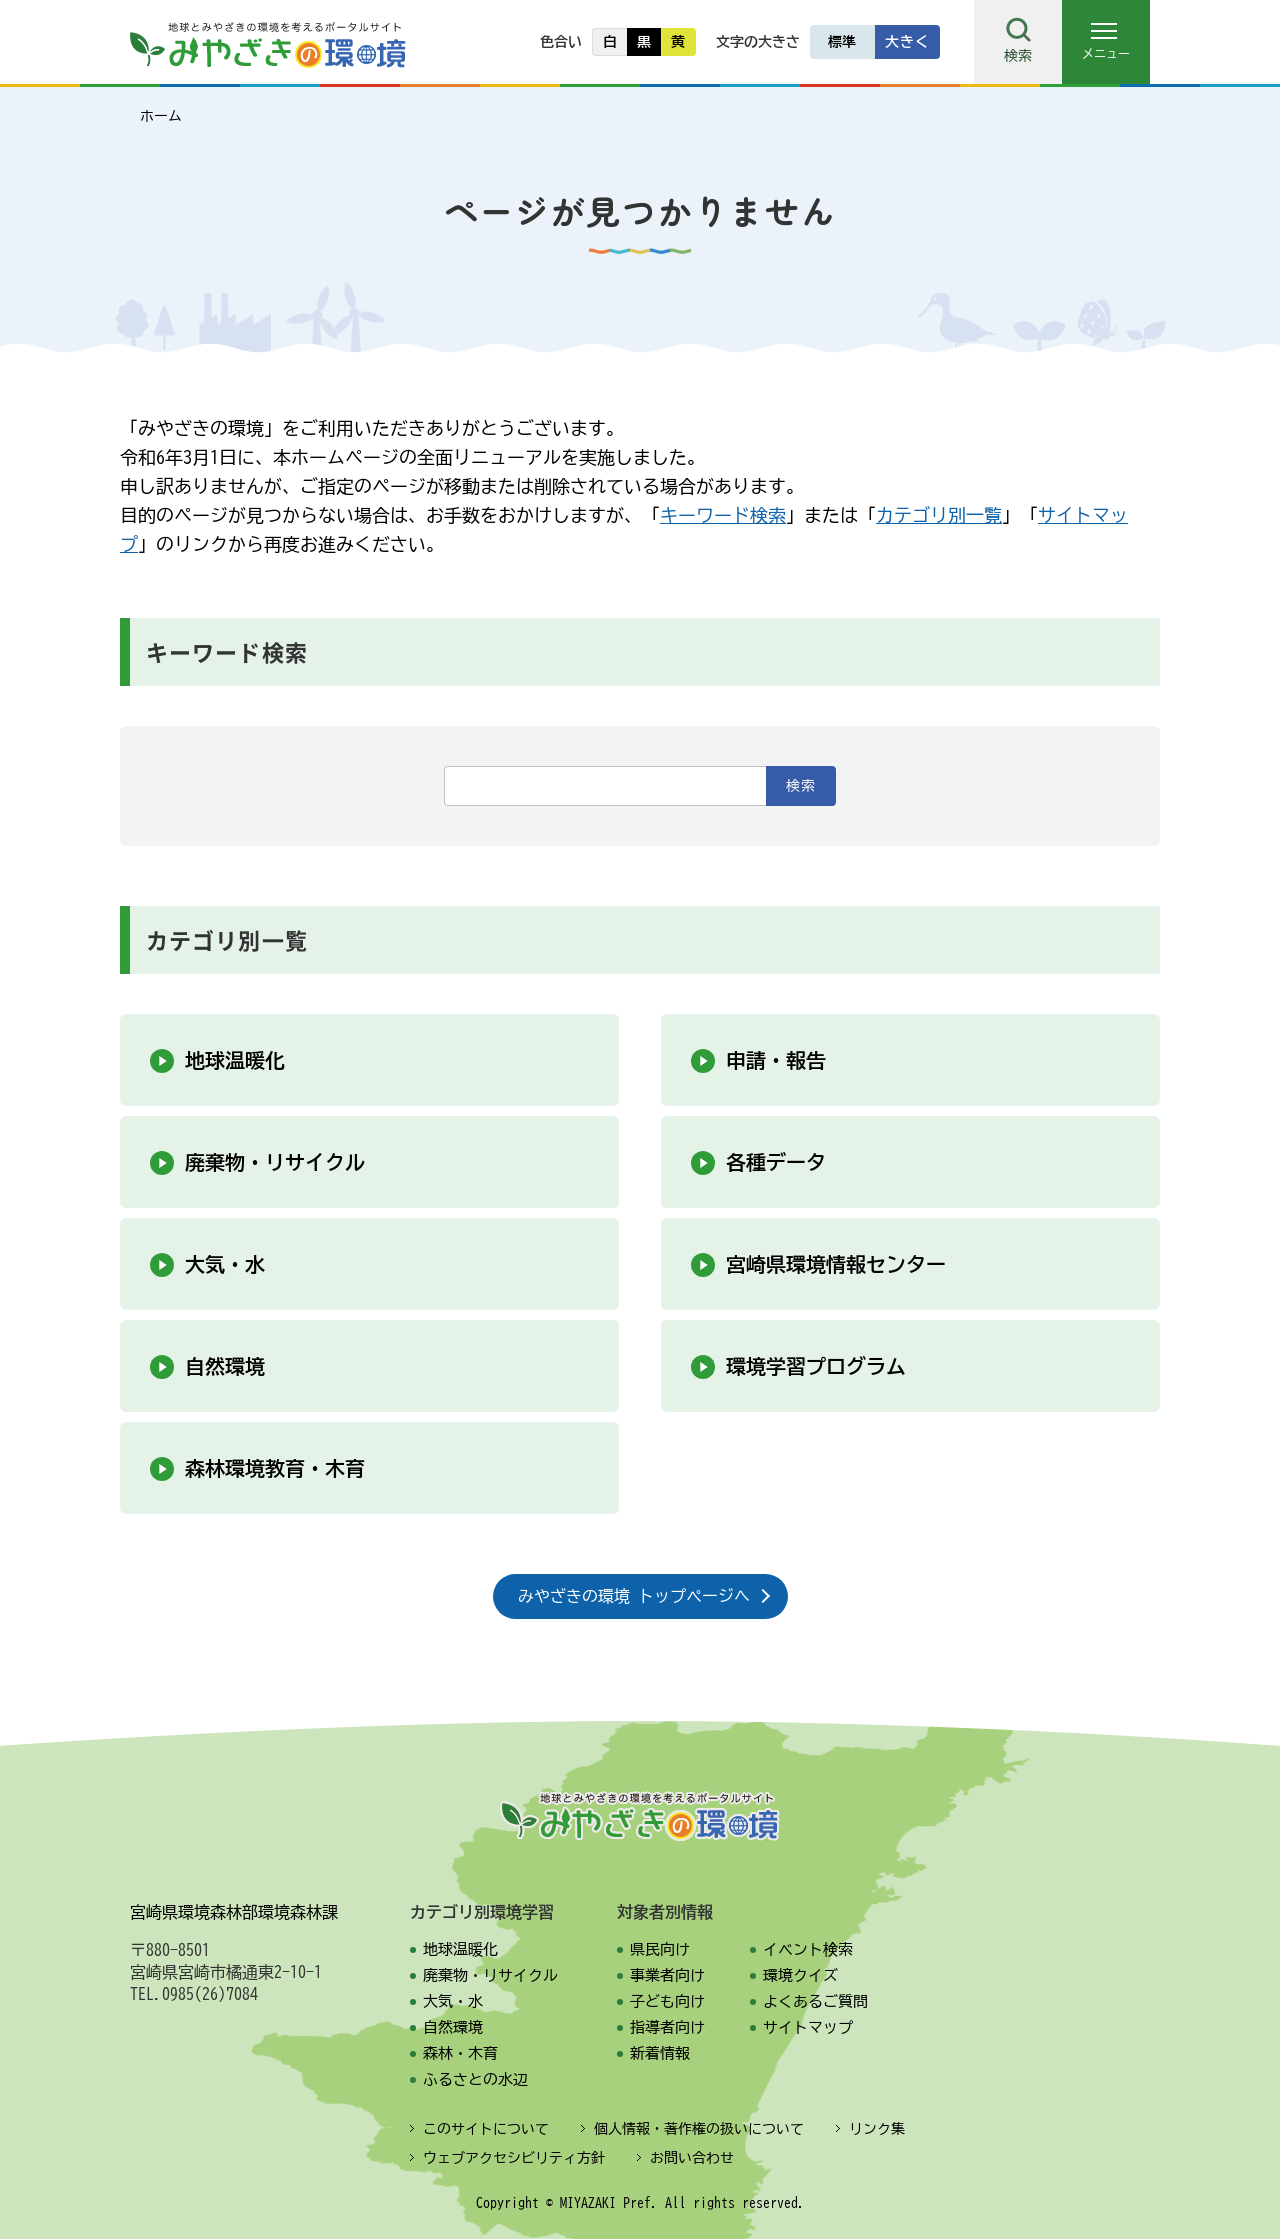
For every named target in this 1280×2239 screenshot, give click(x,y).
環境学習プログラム (816, 1366)
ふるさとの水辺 (475, 2079)
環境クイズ (800, 1975)
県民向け (660, 1949)
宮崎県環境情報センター (836, 1264)
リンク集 (877, 2129)
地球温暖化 (235, 1060)
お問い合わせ (692, 2158)
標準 (842, 42)
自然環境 (225, 1366)
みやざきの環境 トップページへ (634, 1596)
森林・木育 (460, 2053)
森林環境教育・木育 (275, 1468)
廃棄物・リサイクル (275, 1162)
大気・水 (225, 1264)
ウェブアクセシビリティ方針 (514, 2158)
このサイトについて (486, 2129)
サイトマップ (808, 2027)
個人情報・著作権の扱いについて (699, 2129)
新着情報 (660, 2053)
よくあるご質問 (815, 2001)
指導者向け (667, 2027)
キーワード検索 (723, 515)
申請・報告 (776, 1060)
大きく (907, 42)
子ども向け (667, 2001)
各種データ (776, 1162)
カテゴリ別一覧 (939, 515)
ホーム (161, 116)
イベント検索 (808, 1949)
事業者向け (667, 1975)
